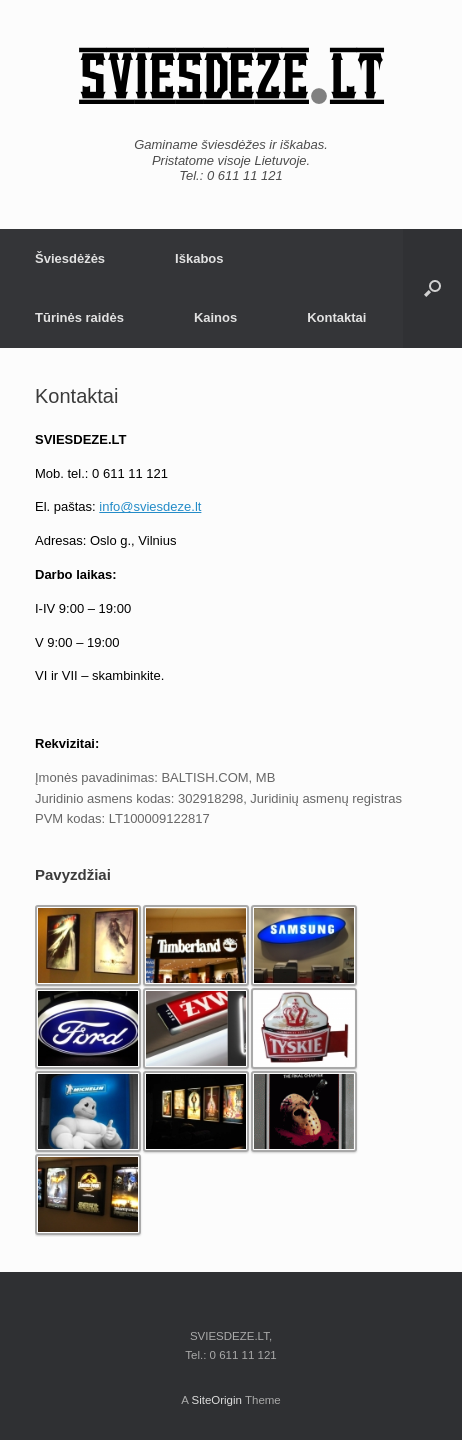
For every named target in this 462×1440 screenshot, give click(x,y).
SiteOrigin (216, 1400)
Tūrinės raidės (79, 317)
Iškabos (199, 258)
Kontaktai (336, 317)
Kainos (215, 317)
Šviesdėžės (70, 258)
